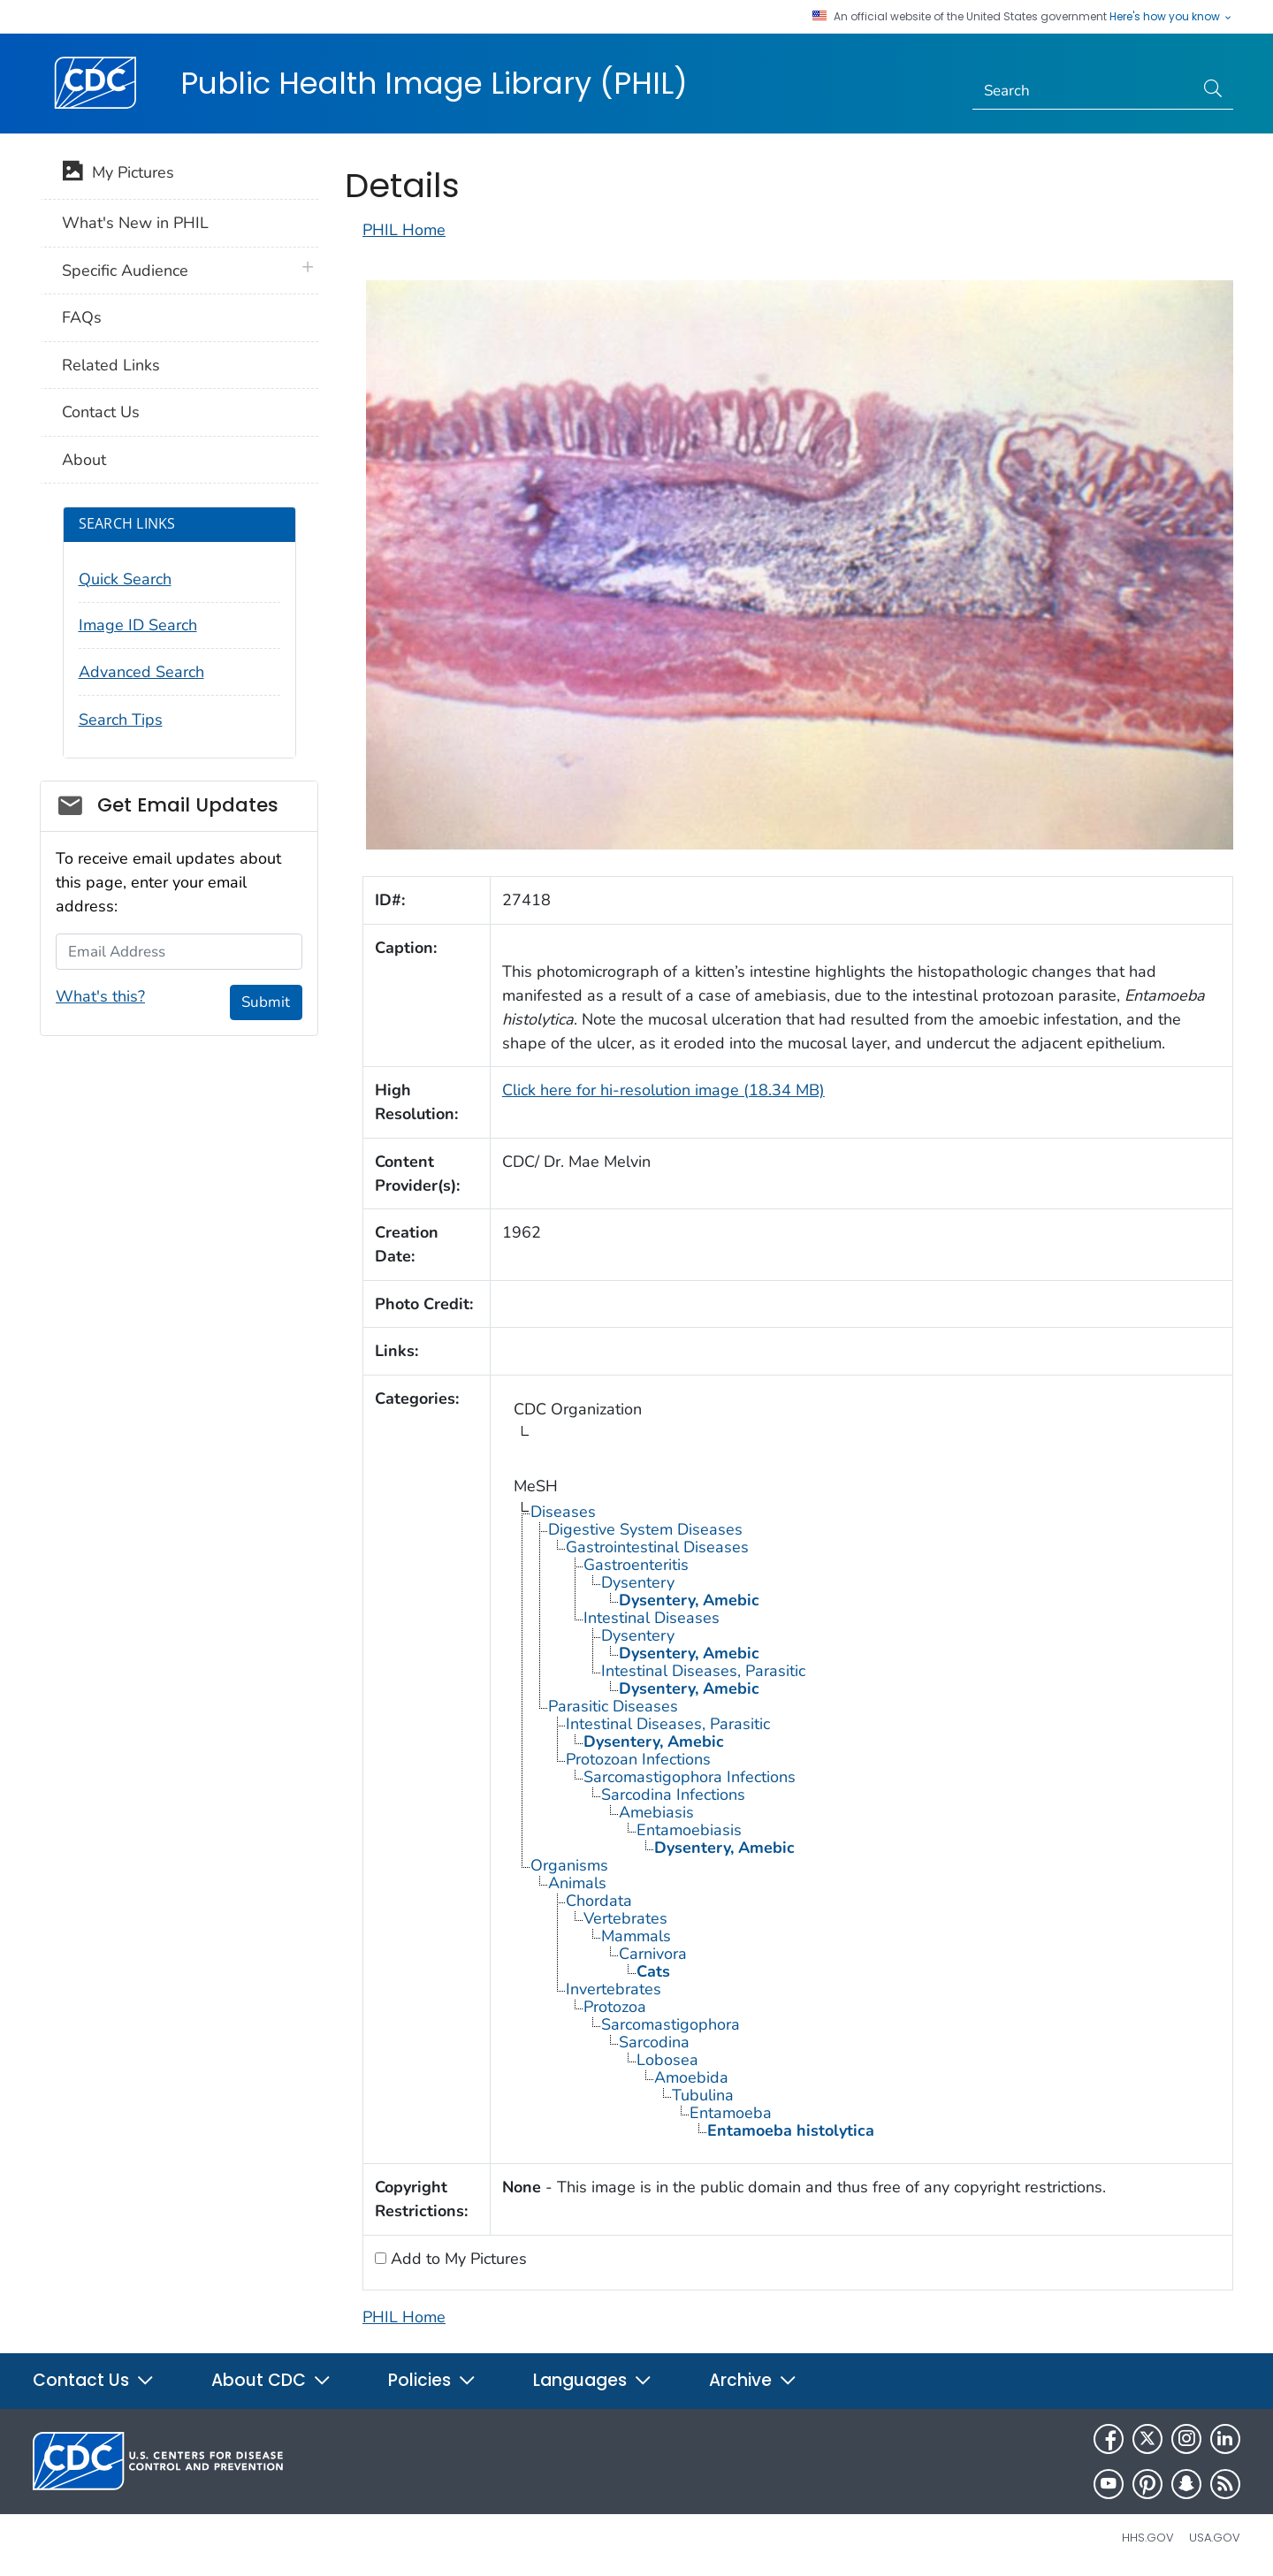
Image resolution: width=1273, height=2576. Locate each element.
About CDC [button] (271, 2380)
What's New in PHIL (135, 222)
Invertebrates (613, 1989)
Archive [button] (753, 2380)
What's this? (100, 996)
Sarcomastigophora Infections (689, 1776)
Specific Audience (125, 270)
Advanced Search (141, 671)
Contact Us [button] (94, 2380)
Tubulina (703, 2095)
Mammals (636, 1936)
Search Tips (121, 719)
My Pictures (118, 174)
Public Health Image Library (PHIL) (434, 83)
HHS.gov (1148, 2537)
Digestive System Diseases (645, 1529)
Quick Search (125, 579)
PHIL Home (404, 229)
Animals (577, 1883)
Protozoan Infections (638, 1759)
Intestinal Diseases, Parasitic (703, 1670)
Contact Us (101, 412)
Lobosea (667, 2059)
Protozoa (614, 2006)
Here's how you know (1171, 17)
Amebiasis (656, 1812)
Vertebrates (625, 1918)
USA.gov (1214, 2537)
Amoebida (691, 2077)
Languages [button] (592, 2380)
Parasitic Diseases (613, 1706)
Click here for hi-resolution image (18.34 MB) (663, 1090)
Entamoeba (731, 2112)
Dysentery (638, 1582)
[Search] (1083, 91)
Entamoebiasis (689, 1830)
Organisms (569, 1865)
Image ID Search (138, 625)
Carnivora (653, 1953)
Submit (265, 1002)
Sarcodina (654, 2042)
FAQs (82, 317)
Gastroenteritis (636, 1564)
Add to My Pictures (456, 2258)
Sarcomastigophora (670, 2024)
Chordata (599, 1900)
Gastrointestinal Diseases (657, 1547)
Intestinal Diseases (651, 1617)
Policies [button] (432, 2380)
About (84, 459)
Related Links (111, 365)
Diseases (563, 1511)
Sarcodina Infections (673, 1794)
